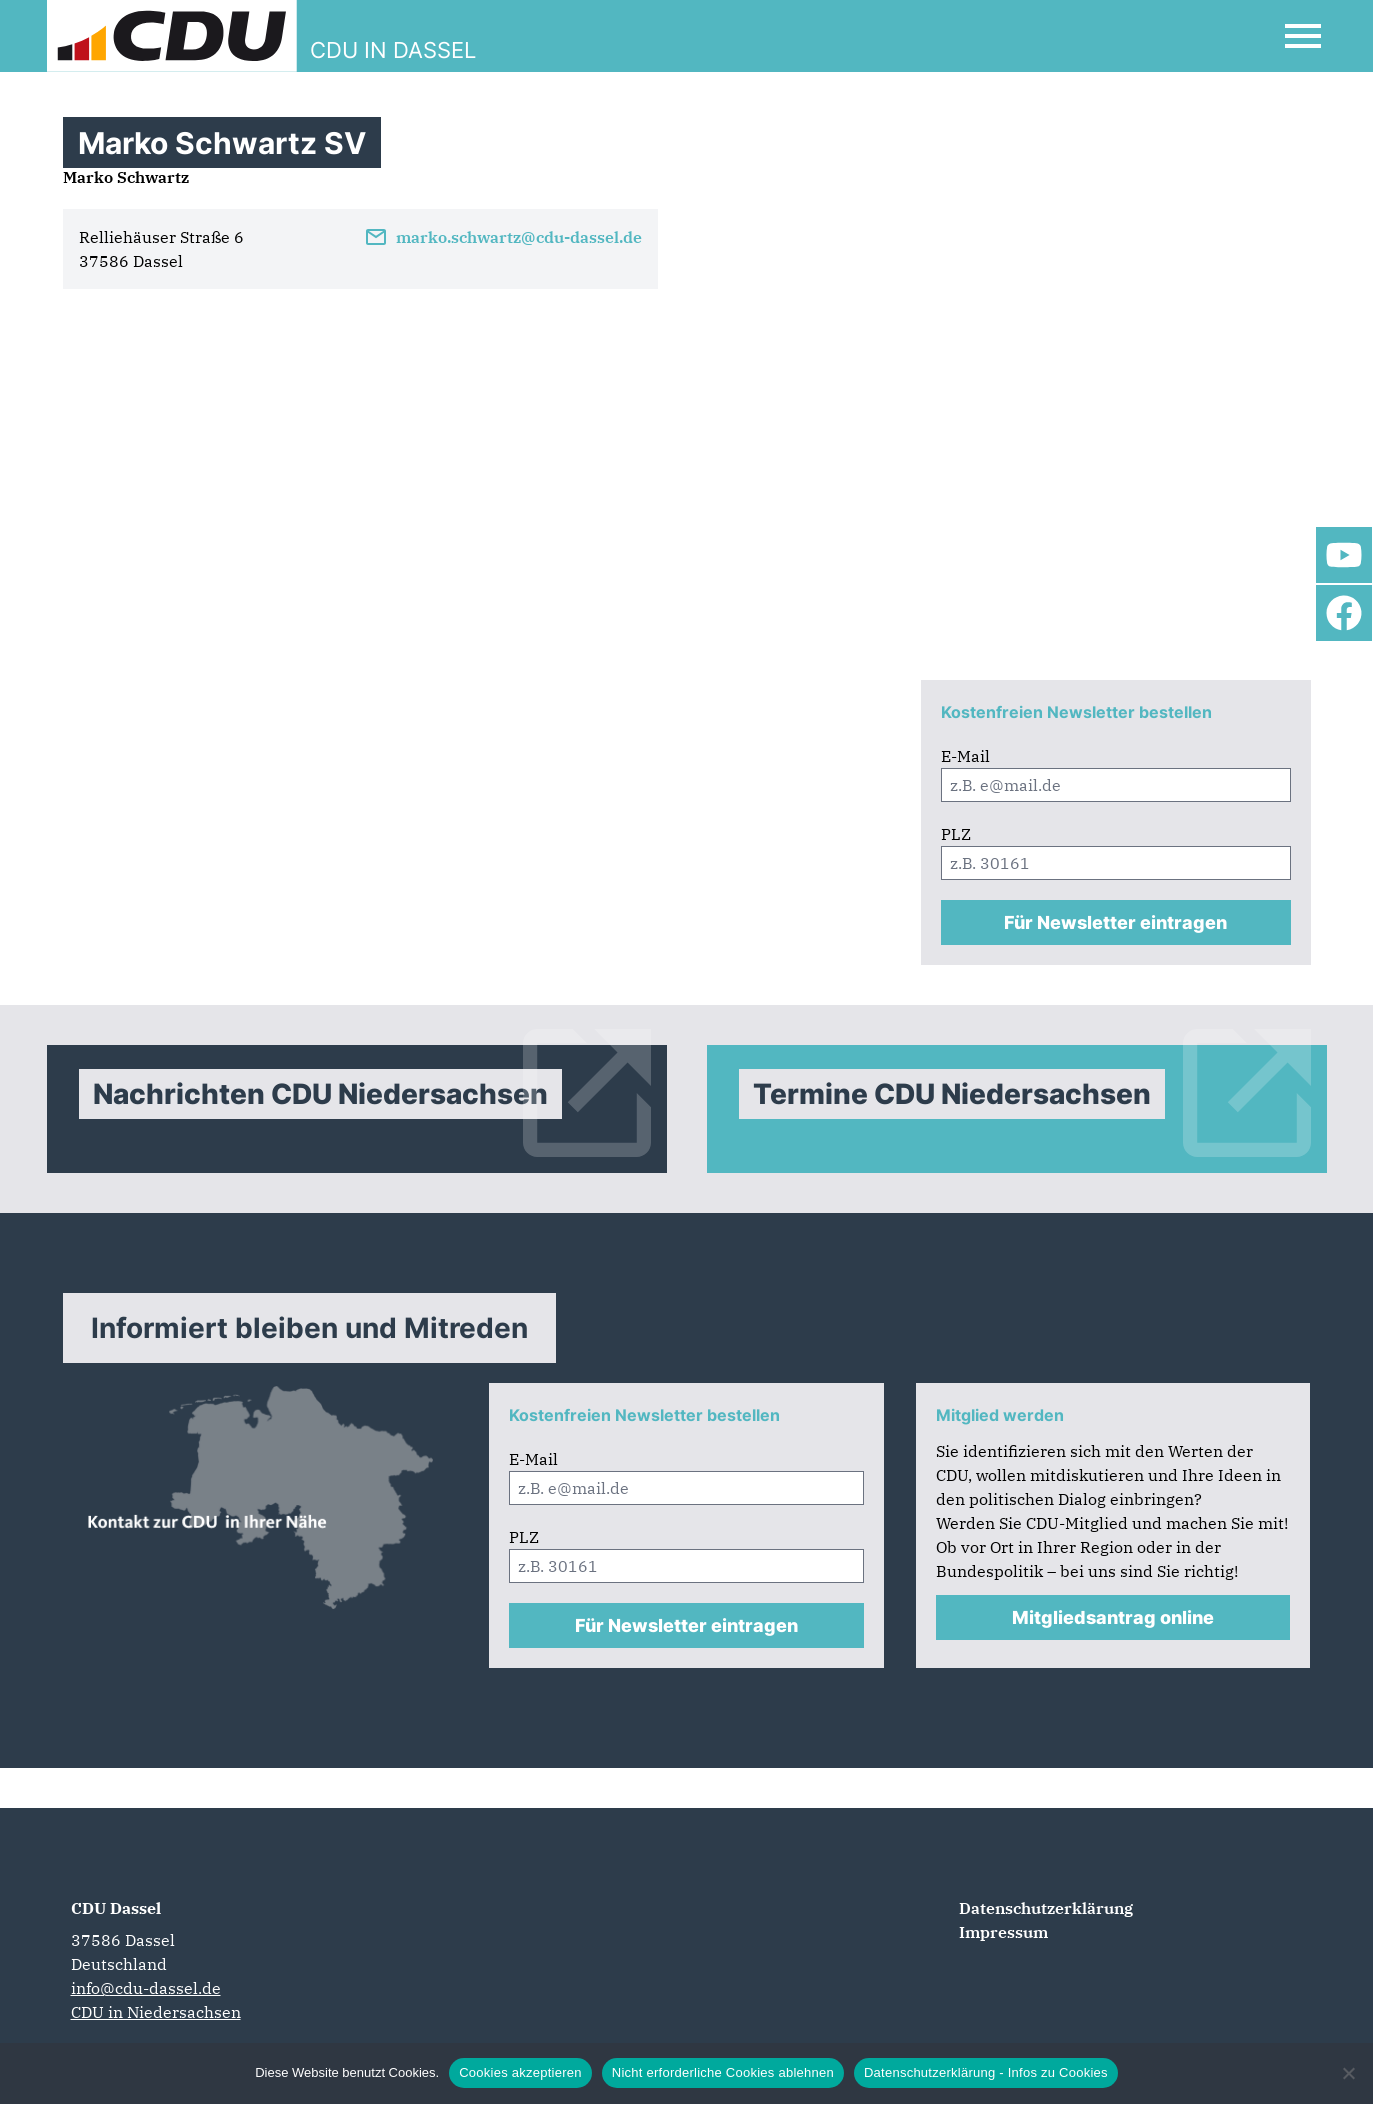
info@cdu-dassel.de (146, 1988)
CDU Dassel (116, 1908)
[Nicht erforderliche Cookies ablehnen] (1348, 2073)
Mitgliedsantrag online (1113, 1617)
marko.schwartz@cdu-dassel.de (503, 237)
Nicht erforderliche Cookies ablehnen (723, 2072)
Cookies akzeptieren (520, 2072)
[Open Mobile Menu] (1303, 36)
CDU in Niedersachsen (156, 2012)
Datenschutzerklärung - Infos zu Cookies (986, 2072)
